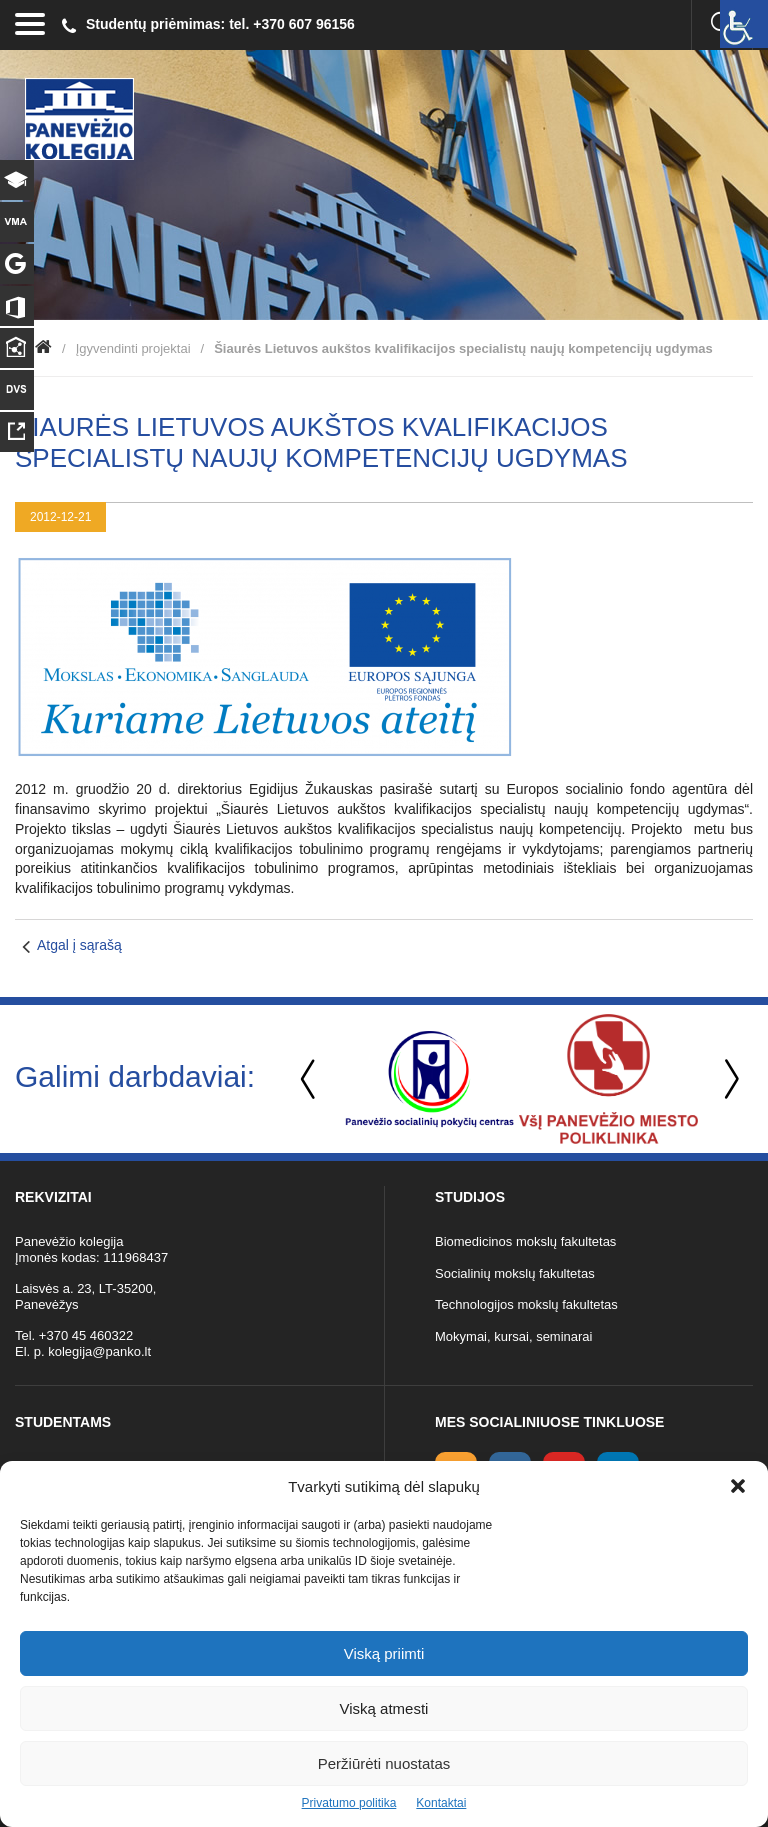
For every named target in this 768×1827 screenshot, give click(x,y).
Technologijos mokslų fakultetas (526, 1304)
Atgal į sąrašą (79, 945)
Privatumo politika (349, 1803)
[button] (738, 1486)
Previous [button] (310, 1079)
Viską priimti (384, 1653)
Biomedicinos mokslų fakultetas (525, 1241)
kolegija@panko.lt (99, 1351)
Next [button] (728, 1079)
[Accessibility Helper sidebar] (744, 24)
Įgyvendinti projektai (133, 348)
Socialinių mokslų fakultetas (515, 1273)
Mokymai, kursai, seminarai (514, 1336)
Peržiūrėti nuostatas (384, 1763)
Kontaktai (441, 1803)
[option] (429, 1079)
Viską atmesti (384, 1708)
